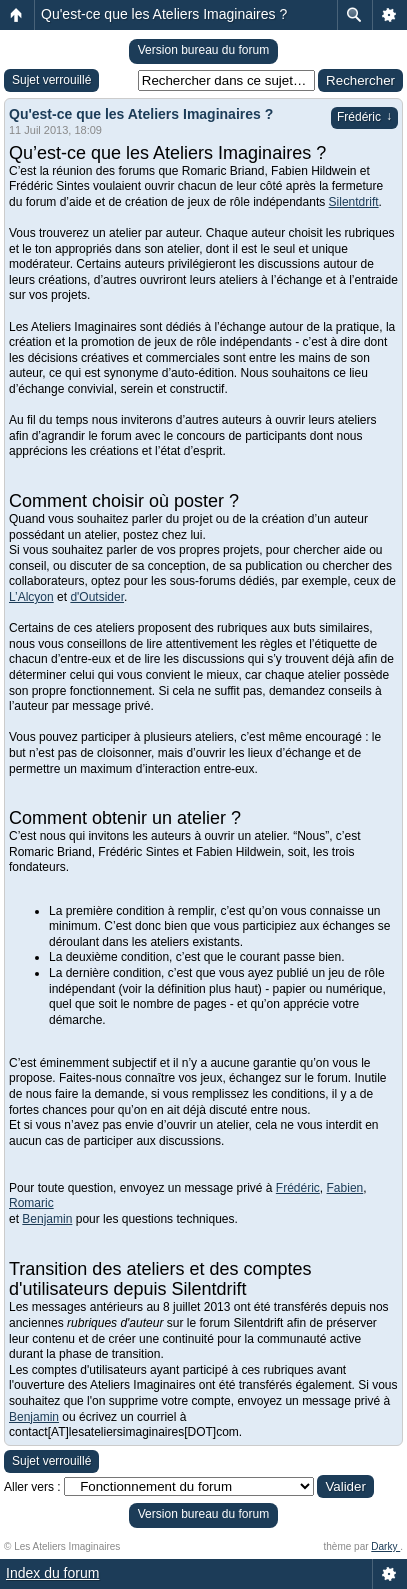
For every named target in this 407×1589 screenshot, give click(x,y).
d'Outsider (97, 597)
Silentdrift (354, 202)
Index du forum (52, 1573)
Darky (385, 1546)
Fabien (345, 1188)
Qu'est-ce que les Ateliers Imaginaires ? (164, 14)
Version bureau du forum (203, 50)
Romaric (31, 1203)
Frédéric (364, 117)
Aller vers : (32, 1487)
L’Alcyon (31, 597)
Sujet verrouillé (51, 80)
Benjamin (47, 1219)
